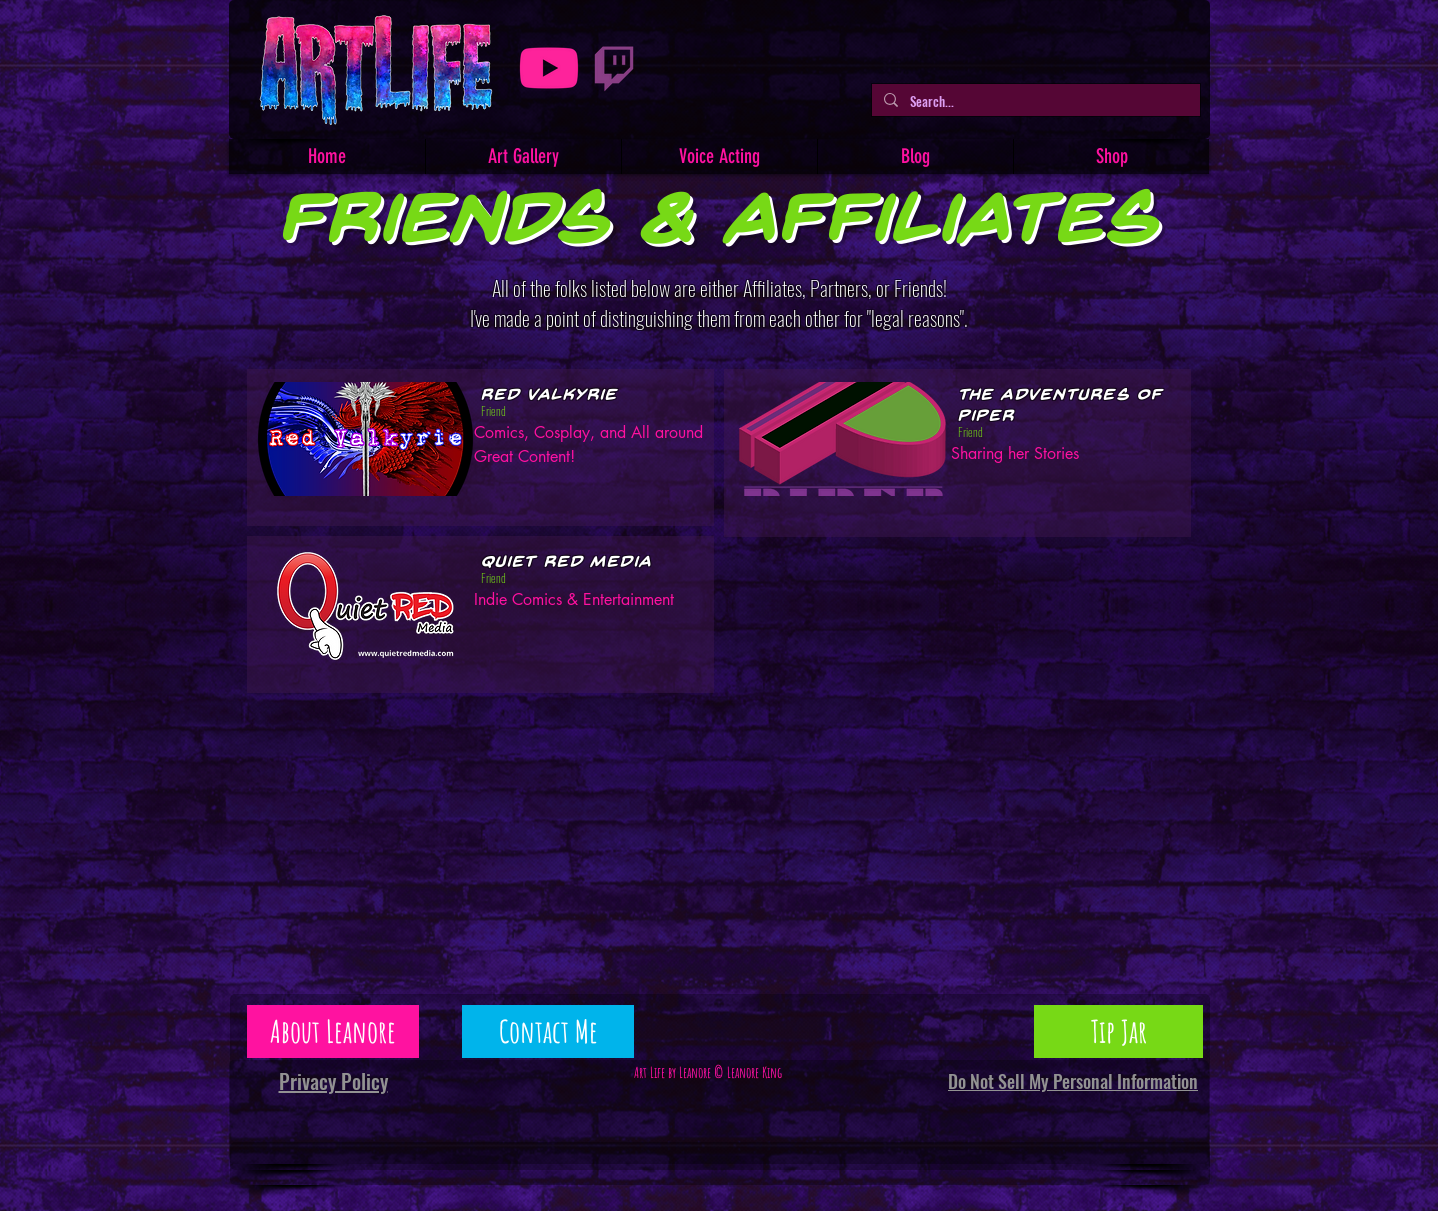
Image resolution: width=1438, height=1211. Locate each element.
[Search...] (1034, 101)
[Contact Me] (548, 1031)
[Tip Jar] (1118, 1031)
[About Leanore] (333, 1031)
